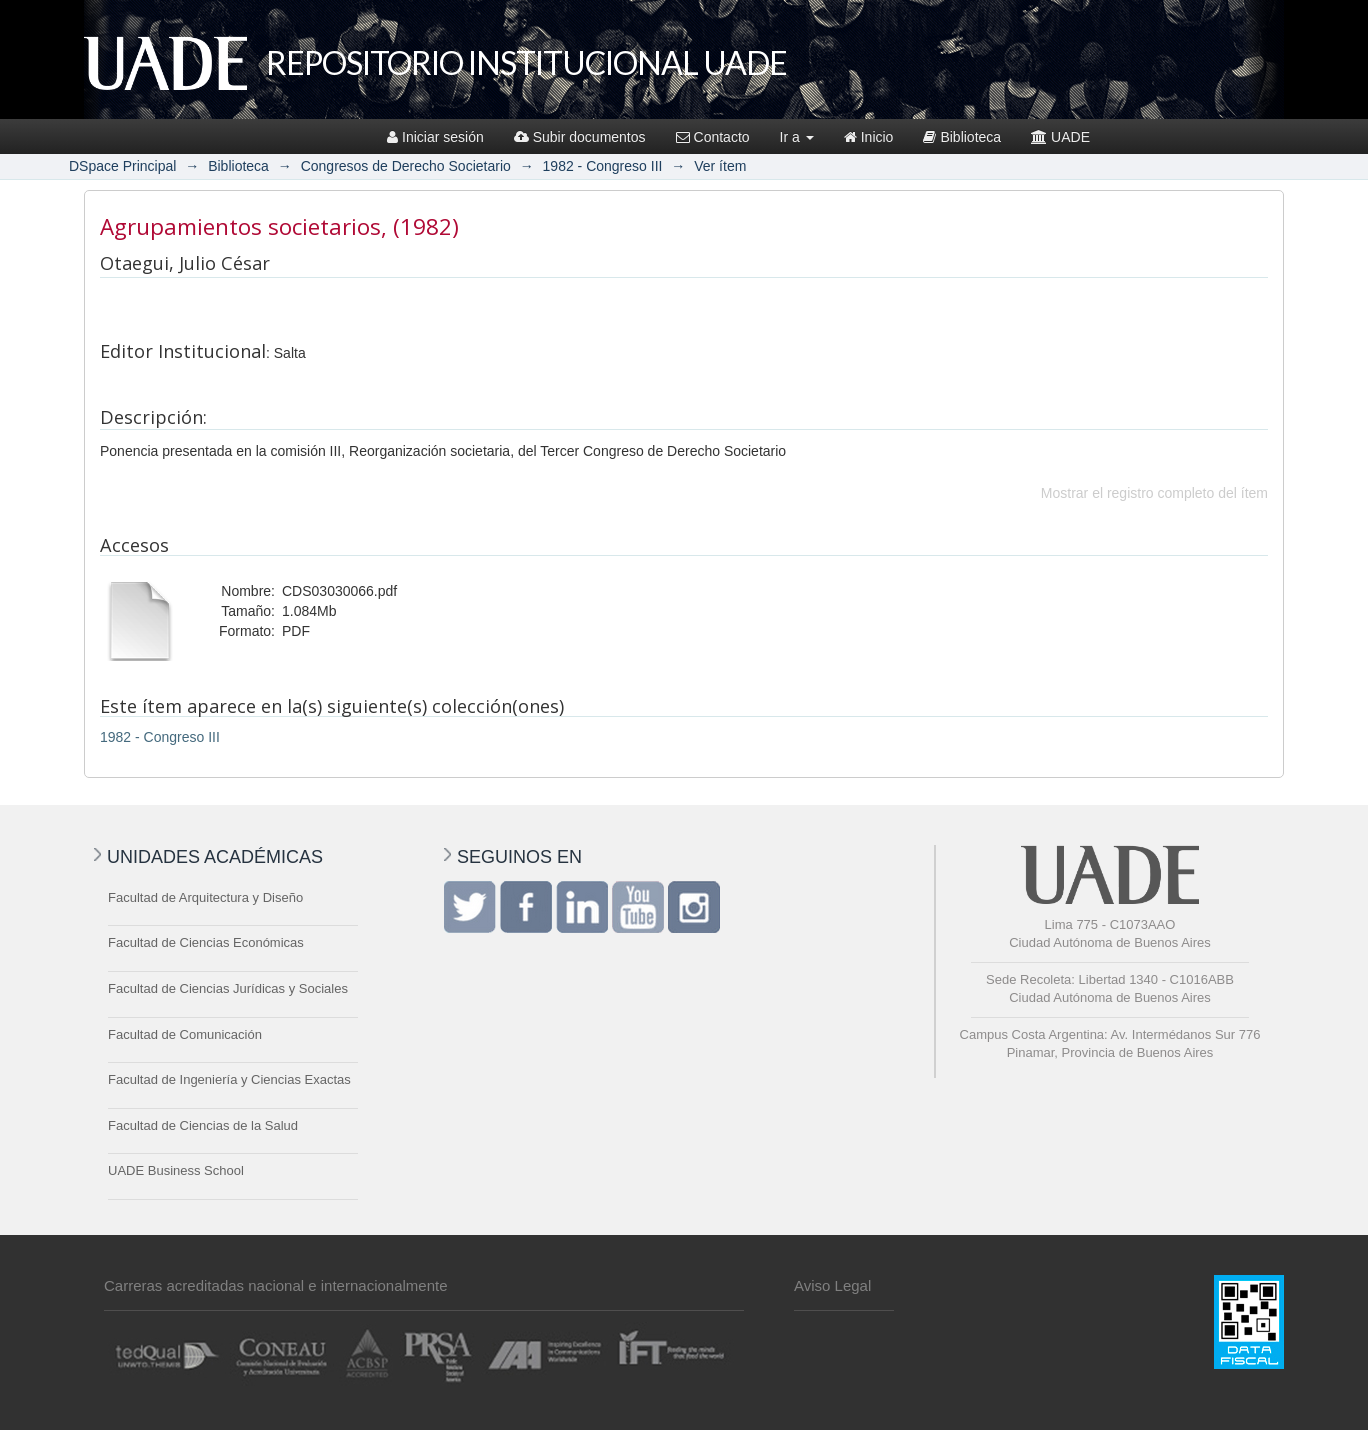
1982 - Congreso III (603, 166)
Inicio (869, 137)
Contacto (713, 137)
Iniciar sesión (435, 137)
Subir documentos (580, 137)
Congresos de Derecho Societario (406, 166)
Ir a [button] (797, 137)
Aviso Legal (832, 1285)
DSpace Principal (122, 166)
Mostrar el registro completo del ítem (1154, 493)
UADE (1060, 137)
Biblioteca (962, 137)
